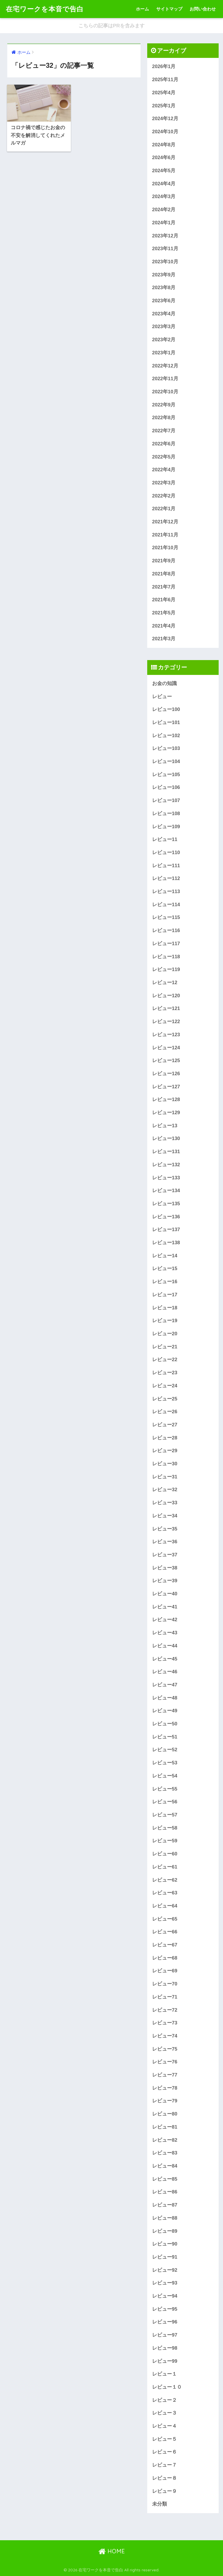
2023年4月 (164, 314)
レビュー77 (164, 2075)
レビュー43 (164, 1632)
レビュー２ (164, 2400)
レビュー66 (164, 1932)
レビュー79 (164, 2101)
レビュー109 (166, 826)
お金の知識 (164, 683)
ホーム (142, 8)
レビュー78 (164, 2088)
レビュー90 (164, 2244)
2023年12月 (165, 236)
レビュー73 (164, 2023)
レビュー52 (164, 1749)
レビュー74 (164, 2036)
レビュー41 (164, 1607)
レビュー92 (164, 2270)
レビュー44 (164, 1646)
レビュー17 (164, 1294)
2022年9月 (164, 405)
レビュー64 (164, 1906)
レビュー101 (166, 722)
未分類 (159, 2504)
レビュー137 (166, 1229)
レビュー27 (164, 1424)
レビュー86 (164, 2192)
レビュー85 (164, 2179)
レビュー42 (164, 1619)
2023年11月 (165, 248)
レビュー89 (164, 2231)
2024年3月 (164, 196)
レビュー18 (164, 1308)
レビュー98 (164, 2348)
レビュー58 (164, 1828)
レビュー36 (164, 1541)
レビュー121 (166, 1008)
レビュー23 (164, 1372)
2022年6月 (164, 444)
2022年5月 (164, 457)
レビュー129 (166, 1112)
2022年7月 (164, 430)
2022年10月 (165, 391)
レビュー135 (166, 1203)
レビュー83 (164, 2153)
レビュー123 (166, 1034)
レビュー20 (164, 1333)
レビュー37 (164, 1555)
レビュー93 (164, 2283)
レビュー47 (164, 1685)
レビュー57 (164, 1815)
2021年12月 (165, 522)
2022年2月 (164, 496)
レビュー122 (166, 1021)
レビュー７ (164, 2465)
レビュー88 (164, 2218)
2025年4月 (164, 92)
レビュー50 (164, 1724)
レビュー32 (164, 1489)
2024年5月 (164, 170)
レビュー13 (164, 1125)
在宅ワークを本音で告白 (45, 9)
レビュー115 (166, 917)
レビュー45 (164, 1659)
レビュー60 (164, 1854)
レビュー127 (166, 1086)
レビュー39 (164, 1580)
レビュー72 (164, 2010)
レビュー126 (166, 1073)
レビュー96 (164, 2322)
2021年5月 (164, 613)
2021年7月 (164, 587)
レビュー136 (166, 1216)
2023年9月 (164, 275)
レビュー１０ (167, 2387)
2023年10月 (165, 261)
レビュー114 (166, 904)
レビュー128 (166, 1099)
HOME (111, 2551)
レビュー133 (166, 1178)
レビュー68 (164, 1958)
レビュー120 (166, 995)
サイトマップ (169, 8)
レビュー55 (164, 1789)
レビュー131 (166, 1151)
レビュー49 (164, 1710)
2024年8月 (164, 144)
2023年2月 (164, 339)
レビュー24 (164, 1386)
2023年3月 (164, 326)
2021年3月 (164, 638)
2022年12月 (165, 366)
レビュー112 (166, 878)
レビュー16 (164, 1281)
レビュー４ (164, 2426)
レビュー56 (164, 1802)
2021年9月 (164, 560)
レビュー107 (166, 800)
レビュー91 (164, 2257)
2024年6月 (164, 157)
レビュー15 (164, 1268)
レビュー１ (164, 2374)
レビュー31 (164, 1477)
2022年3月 (164, 483)
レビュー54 (164, 1776)
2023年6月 (164, 300)
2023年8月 (164, 287)
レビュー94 (164, 2296)
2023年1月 (164, 352)
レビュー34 (164, 1516)
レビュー (162, 696)
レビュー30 (164, 1463)
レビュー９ (164, 2491)
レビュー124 (166, 1047)
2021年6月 (164, 599)
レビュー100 (166, 709)
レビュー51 (164, 1737)
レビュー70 (164, 1984)
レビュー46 (164, 1671)
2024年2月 (164, 209)
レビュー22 (164, 1359)
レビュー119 (166, 969)
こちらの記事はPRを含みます (111, 26)
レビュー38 (164, 1568)
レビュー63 (164, 1893)
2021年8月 (164, 574)
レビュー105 (166, 774)
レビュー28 (164, 1438)
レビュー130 (166, 1138)
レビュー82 (164, 2140)
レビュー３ (164, 2413)
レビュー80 (164, 2114)
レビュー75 (164, 2049)
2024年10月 (165, 131)
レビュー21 (164, 1347)
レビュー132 (166, 1164)
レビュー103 (166, 748)
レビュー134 (166, 1190)
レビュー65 (164, 1919)
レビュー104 (166, 761)
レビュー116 (166, 930)
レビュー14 (164, 1255)
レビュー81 (164, 2127)
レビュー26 (164, 1411)
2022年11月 (165, 378)
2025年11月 (165, 79)
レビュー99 (164, 2361)
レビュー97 (164, 2335)
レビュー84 (164, 2166)
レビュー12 (164, 982)
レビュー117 (166, 943)
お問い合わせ (203, 8)
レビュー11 (164, 839)
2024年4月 (164, 183)
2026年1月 (164, 66)
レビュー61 (164, 1867)
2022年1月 (164, 508)
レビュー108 (166, 813)
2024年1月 (164, 222)
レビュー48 (164, 1698)
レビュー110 (166, 852)
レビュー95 (164, 2309)
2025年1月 (164, 106)
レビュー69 (164, 1971)
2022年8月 (164, 417)
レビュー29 (164, 1450)
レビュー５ (164, 2439)
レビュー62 (164, 1880)
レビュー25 (164, 1399)
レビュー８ (164, 2478)
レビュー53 (164, 1763)
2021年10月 (165, 547)
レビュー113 (166, 891)
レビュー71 (164, 1997)
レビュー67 (164, 1945)
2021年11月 (165, 535)
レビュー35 (164, 1529)
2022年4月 (164, 469)
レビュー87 (164, 2205)
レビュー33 (164, 1502)
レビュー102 (166, 735)
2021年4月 (164, 626)
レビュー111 (166, 865)
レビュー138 (166, 1242)
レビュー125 (166, 1060)
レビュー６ (164, 2452)
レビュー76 (164, 2062)
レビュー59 (164, 1840)
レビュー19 (164, 1320)
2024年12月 (165, 118)
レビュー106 (166, 787)
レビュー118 (166, 956)
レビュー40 (164, 1594)
